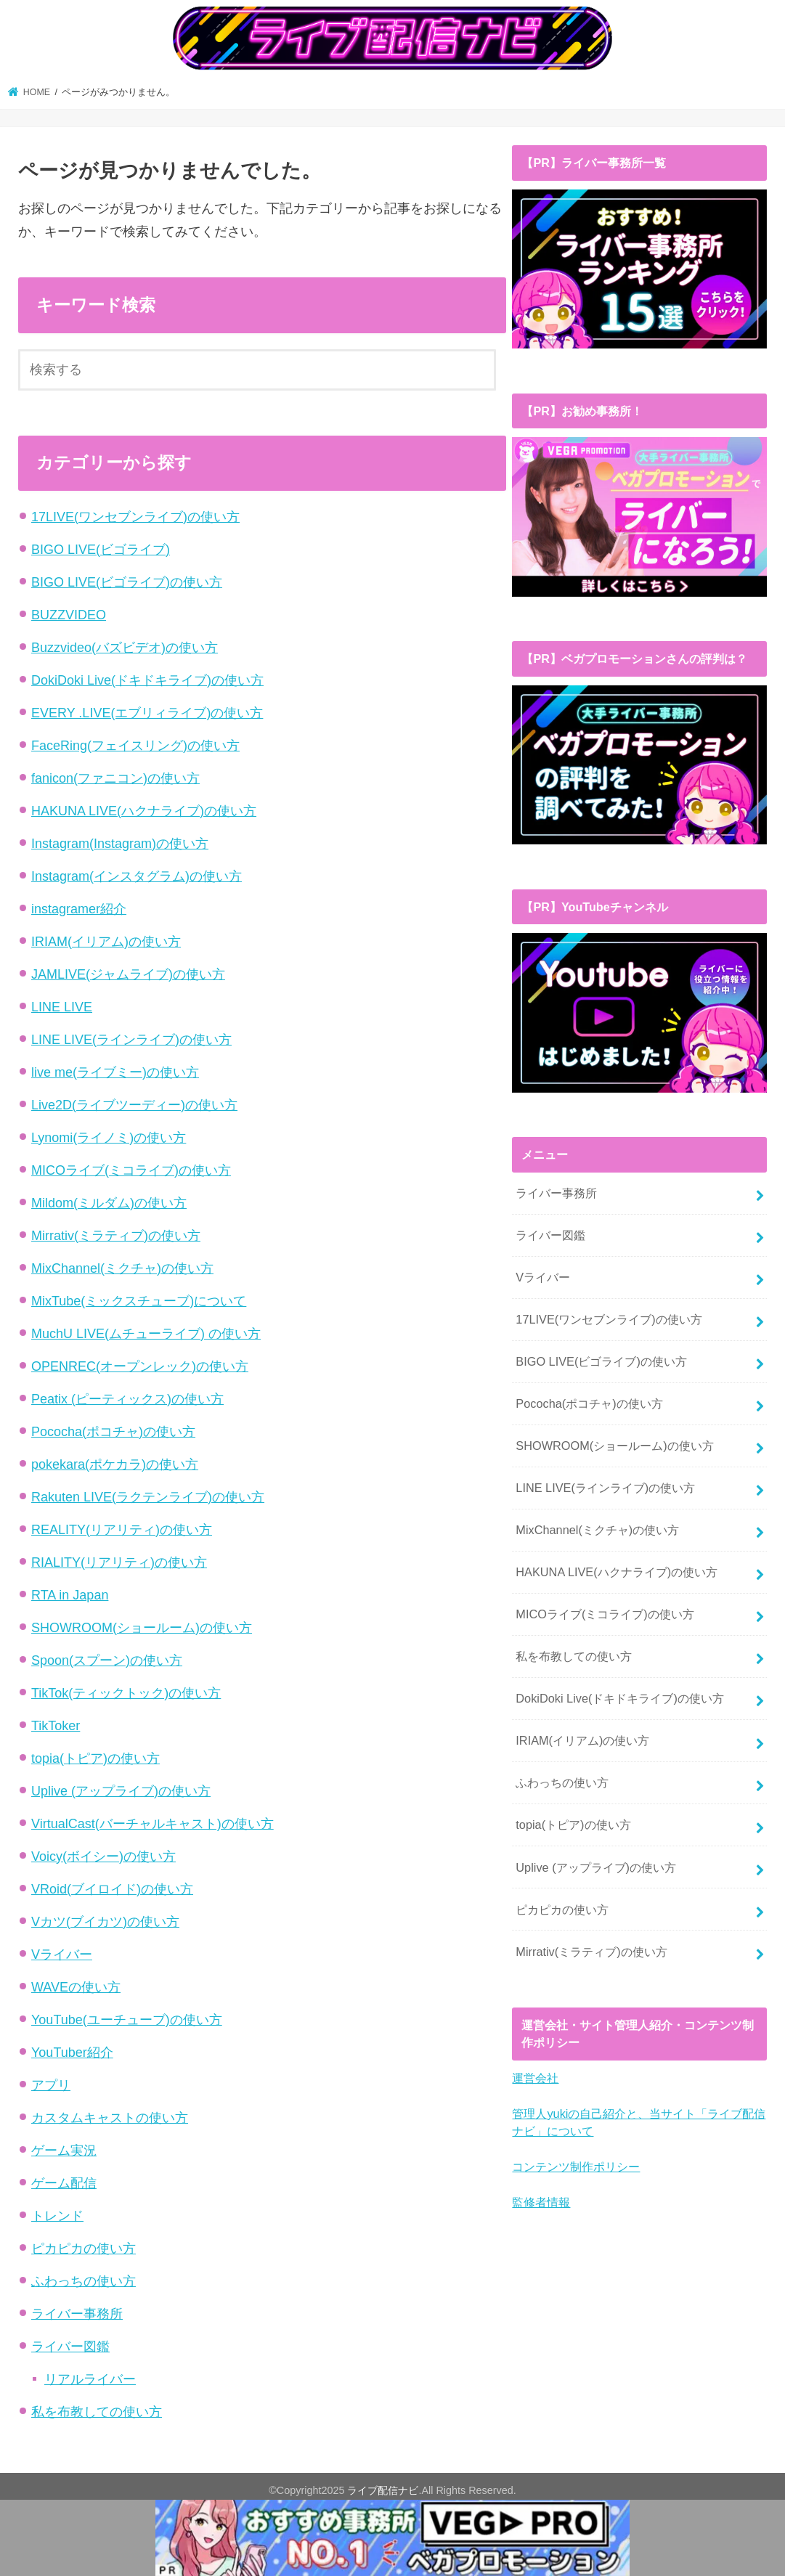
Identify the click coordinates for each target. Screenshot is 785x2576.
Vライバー (61, 1956)
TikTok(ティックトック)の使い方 (126, 1694)
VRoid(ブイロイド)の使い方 (112, 1890)
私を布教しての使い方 (96, 2413)
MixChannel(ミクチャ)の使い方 (122, 1270)
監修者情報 (541, 2198)
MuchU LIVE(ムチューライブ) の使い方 (146, 1335)
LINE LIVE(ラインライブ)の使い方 (131, 1041)
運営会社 (535, 2075)
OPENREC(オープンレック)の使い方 (139, 1368)
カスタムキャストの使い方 (109, 2119)
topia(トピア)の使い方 (95, 1760)
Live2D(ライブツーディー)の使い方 (134, 1106)
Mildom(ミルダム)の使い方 (109, 1204)
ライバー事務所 (77, 2315)
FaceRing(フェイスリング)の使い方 (135, 747)
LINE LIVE (61, 1008)
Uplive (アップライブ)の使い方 (121, 1792)
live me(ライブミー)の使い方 (115, 1074)
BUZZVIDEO (68, 616)
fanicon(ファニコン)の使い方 (115, 780)
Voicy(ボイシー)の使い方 (103, 1858)
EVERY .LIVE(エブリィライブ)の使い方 (147, 714)
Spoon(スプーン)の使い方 (106, 1662)
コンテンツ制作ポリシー (576, 2162)
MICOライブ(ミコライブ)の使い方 (131, 1172)
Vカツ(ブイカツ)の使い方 (105, 1923)
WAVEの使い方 (76, 1988)
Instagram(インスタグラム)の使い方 (136, 878)
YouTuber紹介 (72, 2054)
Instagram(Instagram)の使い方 (119, 845)
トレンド (57, 2217)
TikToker (55, 1727)
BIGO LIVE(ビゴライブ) (100, 551)
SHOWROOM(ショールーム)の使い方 (141, 1629)
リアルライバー (90, 2380)
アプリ (50, 2086)
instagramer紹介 (78, 910)
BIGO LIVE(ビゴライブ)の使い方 (126, 583)
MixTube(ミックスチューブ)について (138, 1302)
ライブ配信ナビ (382, 2492)
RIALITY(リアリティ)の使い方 (119, 1564)
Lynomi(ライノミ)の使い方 (108, 1139)
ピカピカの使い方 (83, 2250)
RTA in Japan (69, 1596)
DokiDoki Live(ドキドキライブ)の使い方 (147, 681)
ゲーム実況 (64, 2152)
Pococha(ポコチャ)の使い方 (113, 1433)
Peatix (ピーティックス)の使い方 (127, 1400)
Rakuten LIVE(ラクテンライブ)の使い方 (147, 1498)
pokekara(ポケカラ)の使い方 (114, 1466)
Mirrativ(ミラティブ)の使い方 (115, 1237)
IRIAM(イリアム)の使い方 (106, 943)
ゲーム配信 (64, 2184)
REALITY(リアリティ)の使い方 (121, 1531)
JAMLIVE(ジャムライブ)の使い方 (128, 976)
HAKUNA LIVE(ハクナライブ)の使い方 (143, 812)
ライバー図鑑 (70, 2348)
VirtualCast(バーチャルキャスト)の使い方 (152, 1825)
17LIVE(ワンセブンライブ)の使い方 (135, 518)
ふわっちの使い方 (83, 2282)
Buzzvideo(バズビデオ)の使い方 (124, 649)
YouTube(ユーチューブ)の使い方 (126, 2021)
